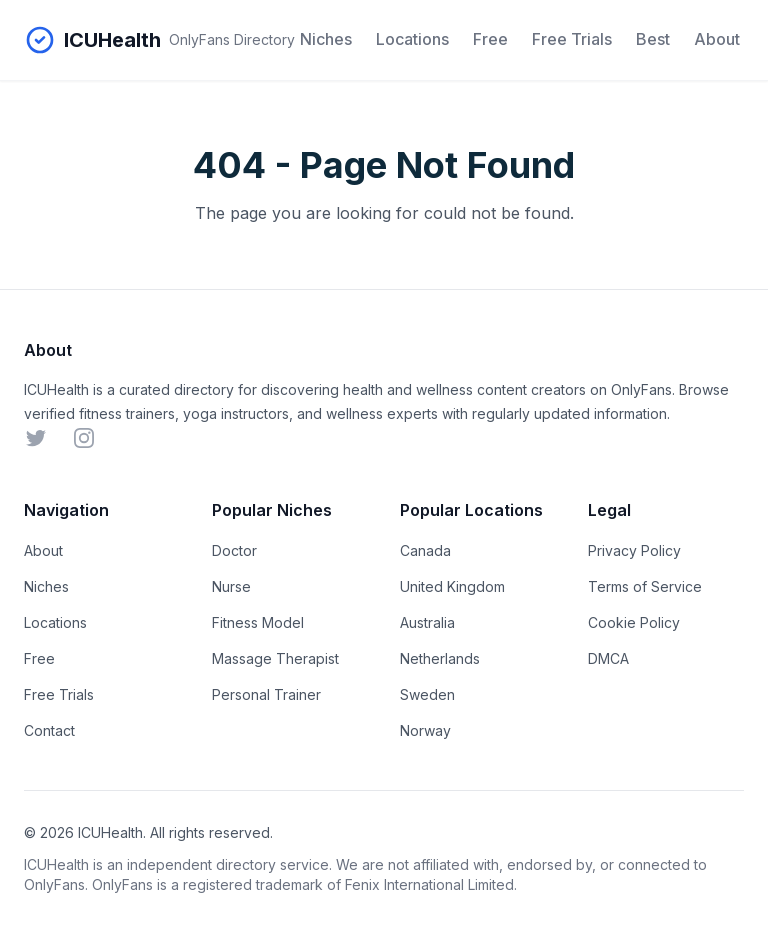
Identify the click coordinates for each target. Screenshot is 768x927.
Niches (326, 39)
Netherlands (440, 658)
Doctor (234, 550)
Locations (412, 39)
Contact (49, 730)
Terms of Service (645, 586)
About (717, 39)
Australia (427, 622)
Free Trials (572, 39)
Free (490, 39)
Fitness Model (258, 622)
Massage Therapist (275, 658)
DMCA (608, 658)
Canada (425, 550)
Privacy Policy (634, 550)
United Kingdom (452, 586)
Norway (425, 730)
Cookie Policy (634, 622)
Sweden (427, 694)
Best (653, 39)
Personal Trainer (266, 694)
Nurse (231, 586)
